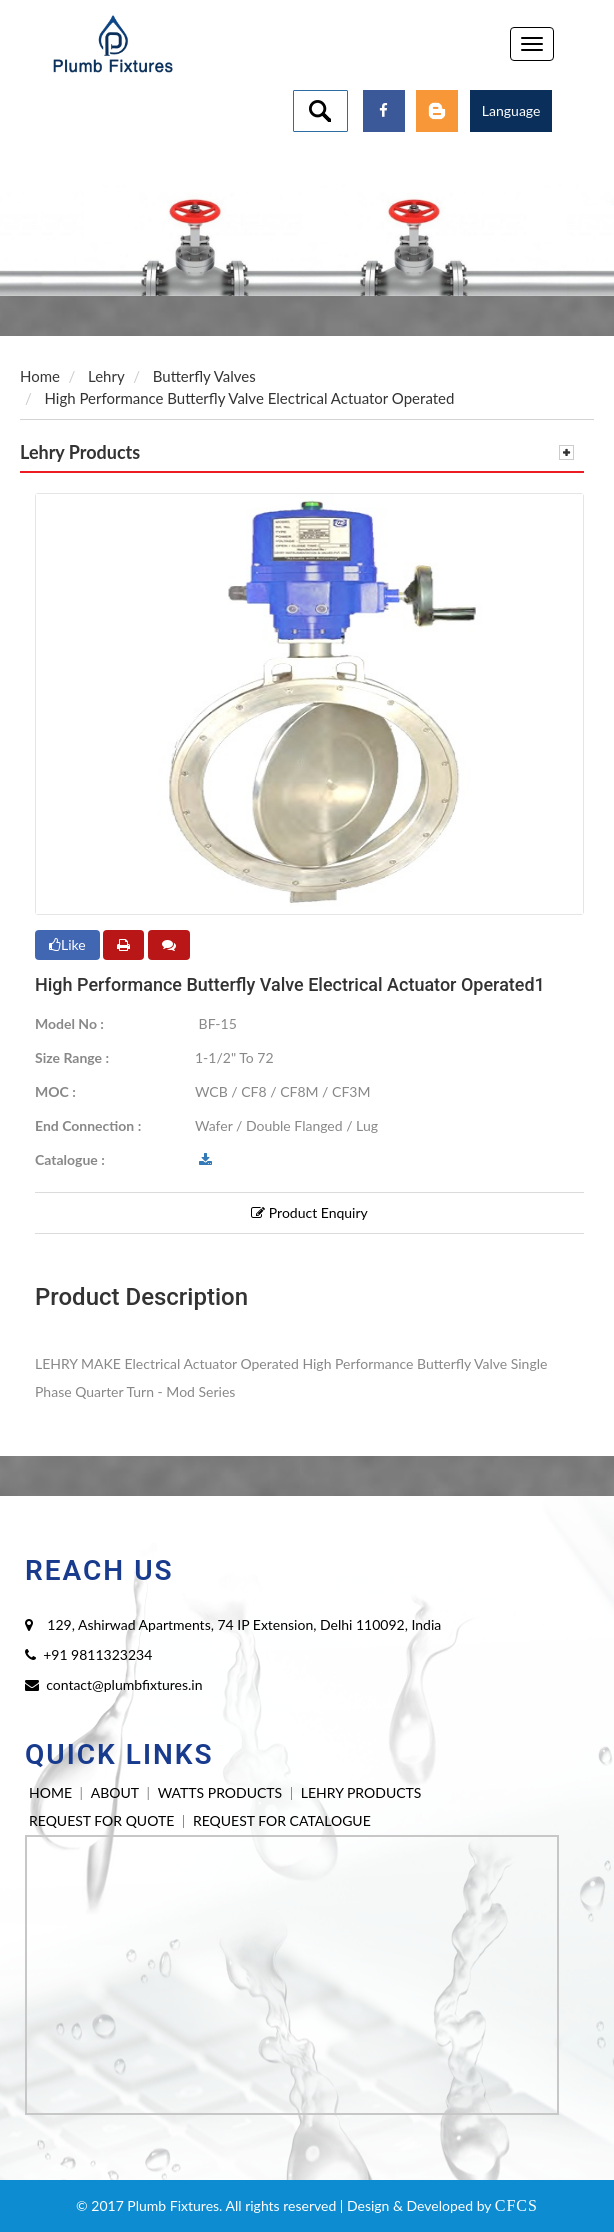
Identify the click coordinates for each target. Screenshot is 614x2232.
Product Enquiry (309, 1212)
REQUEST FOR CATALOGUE (282, 1820)
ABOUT (115, 1792)
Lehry (106, 376)
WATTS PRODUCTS (220, 1792)
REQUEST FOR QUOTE (101, 1820)
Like (67, 944)
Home (40, 376)
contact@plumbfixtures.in (124, 1684)
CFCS (516, 2205)
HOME (50, 1792)
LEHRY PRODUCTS (361, 1792)
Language (511, 110)
